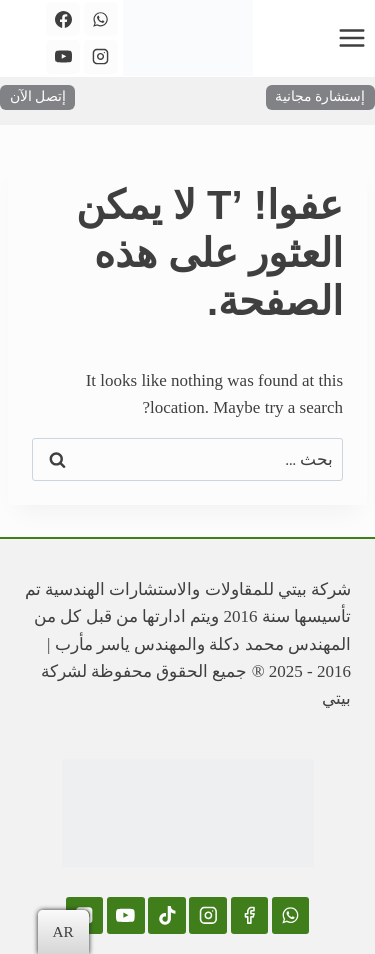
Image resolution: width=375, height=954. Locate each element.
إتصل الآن (38, 96)
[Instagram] (101, 57)
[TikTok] (166, 915)
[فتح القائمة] (351, 37)
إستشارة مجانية (320, 96)
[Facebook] (63, 19)
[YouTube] (63, 57)
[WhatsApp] (101, 19)
